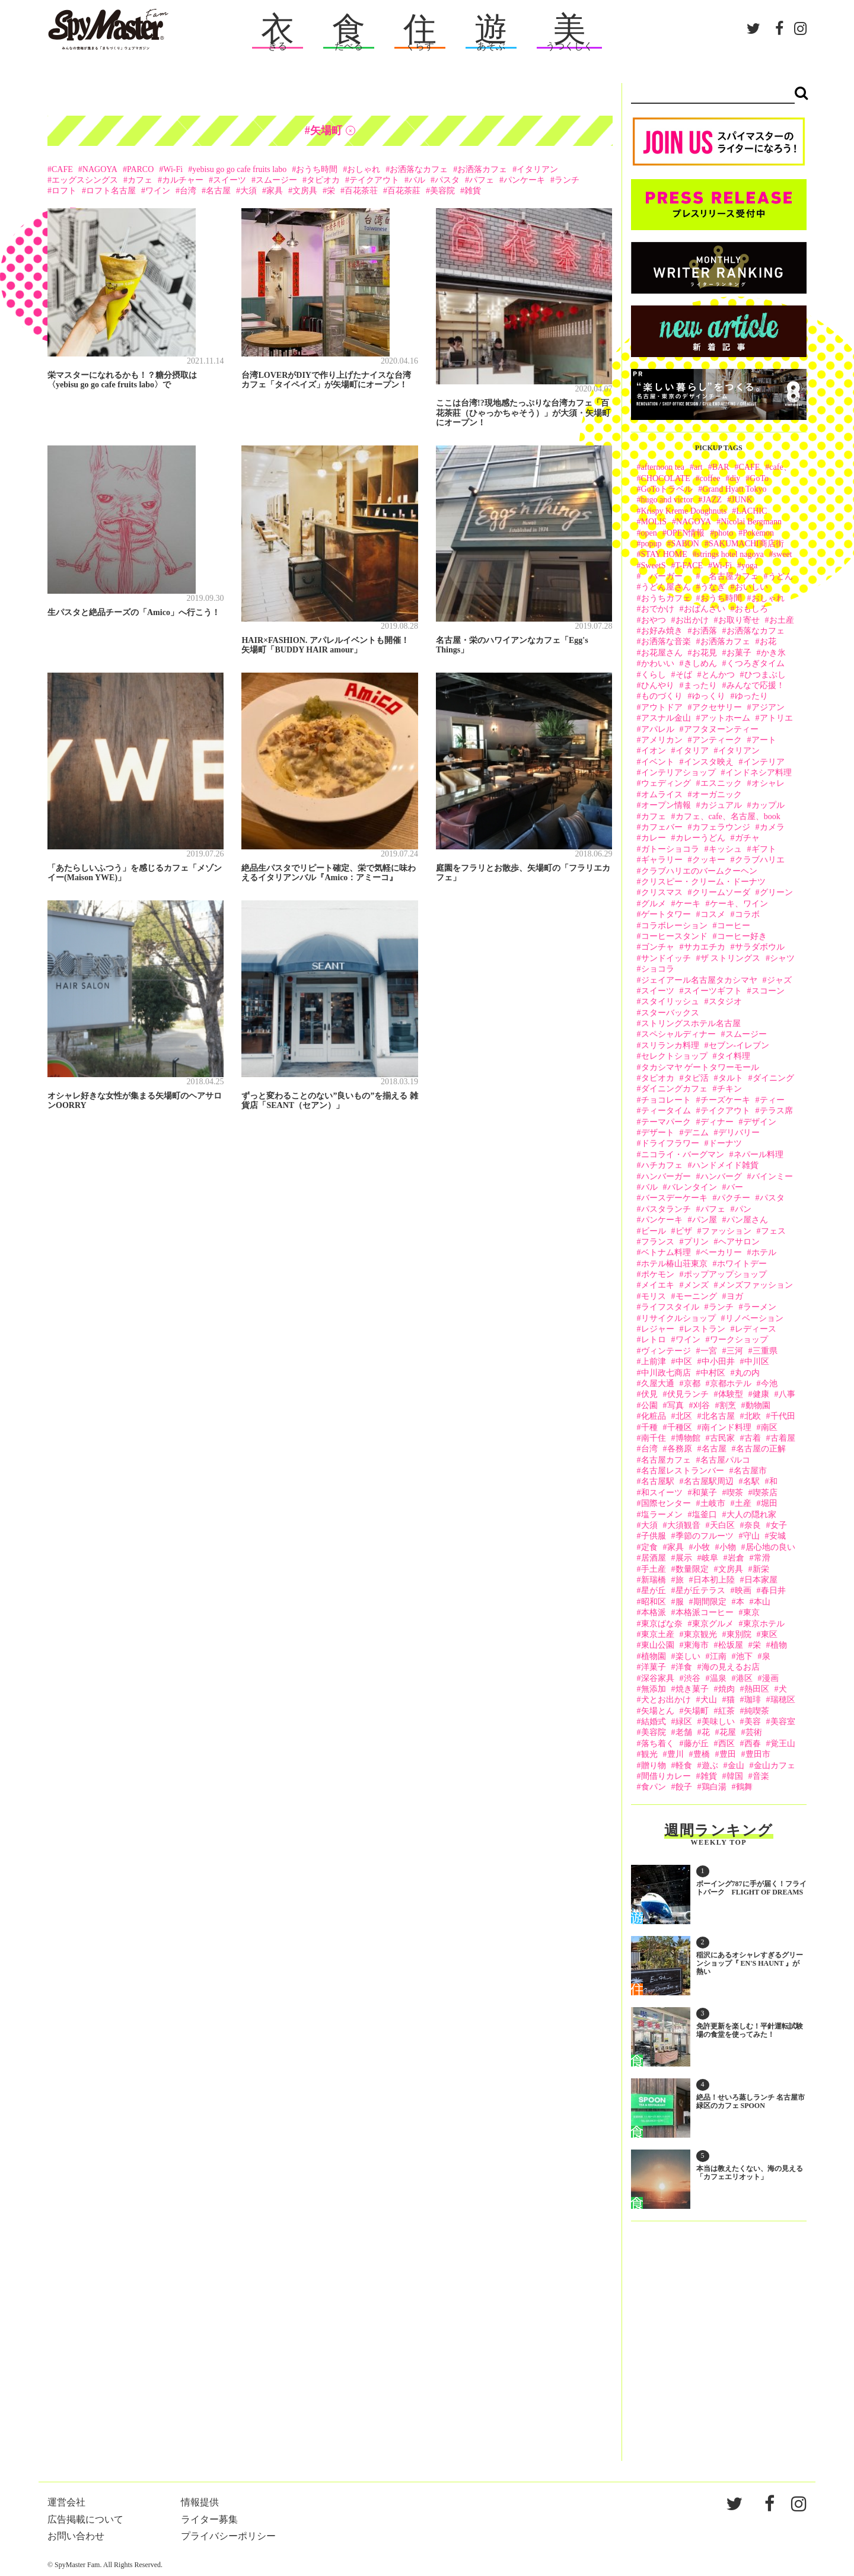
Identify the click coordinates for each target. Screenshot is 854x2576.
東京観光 (700, 1634)
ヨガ (734, 1296)
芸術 (753, 1732)
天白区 (722, 1525)
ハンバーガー (666, 1176)
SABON (685, 543)
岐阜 (710, 1557)
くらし (653, 674)
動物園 (757, 1405)
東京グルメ (713, 1623)
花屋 (727, 1732)
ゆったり (751, 696)
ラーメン (759, 1307)
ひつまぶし (765, 674)
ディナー (717, 1121)
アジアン (768, 707)
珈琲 (752, 1699)
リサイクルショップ (678, 1318)
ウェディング (666, 783)
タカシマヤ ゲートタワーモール (700, 1067)
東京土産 (657, 1634)
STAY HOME (664, 554)
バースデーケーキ (674, 1197)
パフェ (481, 180)
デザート (657, 1132)
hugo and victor (667, 499)
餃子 (683, 1786)
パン (743, 1209)
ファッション (726, 1231)
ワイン (157, 190)
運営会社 (66, 2502)
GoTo (759, 478)
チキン (729, 1088)
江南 (718, 1656)
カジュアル (721, 805)
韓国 (734, 1776)
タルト (730, 1078)
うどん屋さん (666, 586)
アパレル (657, 729)
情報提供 (200, 2502)
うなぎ (712, 586)
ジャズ (779, 980)
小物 (727, 1547)
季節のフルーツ (704, 1535)
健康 (761, 1394)
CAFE (62, 169)
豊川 (675, 1754)
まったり (700, 685)
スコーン (768, 990)
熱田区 (756, 1689)
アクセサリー (717, 707)
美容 (752, 1721)
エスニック (721, 783)
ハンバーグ (721, 1176)
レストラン (704, 1328)
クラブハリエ (760, 859)
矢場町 (696, 1710)
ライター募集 (209, 2519)
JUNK (742, 499)
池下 (744, 1656)
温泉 (718, 1678)
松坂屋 (730, 1645)
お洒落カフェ (482, 169)
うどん (780, 576)
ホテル (763, 1252)
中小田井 (718, 1361)
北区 (683, 1416)
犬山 (708, 1699)
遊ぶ (710, 1765)
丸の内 (747, 1372)
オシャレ (768, 783)
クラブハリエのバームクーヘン (699, 871)
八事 (787, 1394)
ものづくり (662, 696)
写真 (675, 1405)
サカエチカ (704, 946)
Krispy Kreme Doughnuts (684, 511)
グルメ (653, 903)
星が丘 (653, 1590)
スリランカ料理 (670, 1045)
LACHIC (751, 511)
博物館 (687, 1438)
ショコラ (657, 968)
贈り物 (653, 1765)
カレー (653, 837)
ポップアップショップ (725, 1274)
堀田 (769, 1503)
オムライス (662, 794)
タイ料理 (733, 1056)
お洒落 (704, 630)
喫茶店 (765, 1492)
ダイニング (773, 1078)
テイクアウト (374, 180)
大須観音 (683, 1525)
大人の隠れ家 (751, 1514)
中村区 (712, 1372)
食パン (653, 1786)
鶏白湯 (714, 1786)
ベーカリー (721, 1252)
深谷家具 (657, 1678)
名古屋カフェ (729, 576)
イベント (657, 761)
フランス (657, 1241)
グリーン (776, 892)
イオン (653, 750)
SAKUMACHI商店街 (746, 543)
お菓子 (738, 652)
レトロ (653, 1339)
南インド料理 (726, 1427)
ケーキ (687, 903)
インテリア (764, 761)
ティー (772, 1100)
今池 (769, 1383)
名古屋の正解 (761, 1448)
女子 (778, 1525)
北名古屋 (718, 1416)
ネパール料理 (758, 1154)
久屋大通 (657, 1383)
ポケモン (657, 1274)
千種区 (679, 1427)
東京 (751, 1612)
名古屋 (218, 190)
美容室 (782, 1721)
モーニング (696, 1296)
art (698, 467)
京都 (692, 1383)
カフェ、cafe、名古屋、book (727, 816)
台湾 (188, 190)
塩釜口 (704, 1514)
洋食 (683, 1667)
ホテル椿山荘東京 (674, 1263)
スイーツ (229, 180)
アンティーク (717, 739)
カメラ (772, 827)
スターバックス (670, 1012)
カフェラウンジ (721, 827)
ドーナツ (725, 1143)
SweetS (653, 565)
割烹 (727, 1405)
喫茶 (734, 1492)
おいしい (751, 586)
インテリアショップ (678, 772)
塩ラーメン (662, 1514)
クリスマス (662, 892)
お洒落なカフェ (419, 169)
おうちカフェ (666, 598)
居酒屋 (653, 1557)
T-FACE (689, 565)
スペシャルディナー (678, 1034)
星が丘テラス (700, 1590)
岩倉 (736, 1557)
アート (763, 739)
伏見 (649, 1394)
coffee (710, 478)
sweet (782, 554)
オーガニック (717, 794)
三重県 (765, 1350)
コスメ (712, 914)
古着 (752, 1438)
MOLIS (654, 521)
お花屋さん (662, 652)
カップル (768, 805)
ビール (653, 1231)
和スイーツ (662, 1492)
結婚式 (653, 1721)
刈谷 (701, 1405)
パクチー (733, 1197)
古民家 (722, 1438)
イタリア (692, 750)
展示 (683, 1557)
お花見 (704, 652)
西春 (752, 1743)
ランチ (567, 180)
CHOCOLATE (665, 478)
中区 (683, 1361)
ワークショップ (739, 1339)
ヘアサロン (739, 1241)
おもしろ (751, 608)
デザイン (759, 1121)
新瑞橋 (653, 1579)
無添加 (653, 1689)
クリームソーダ (721, 892)
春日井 (773, 1590)
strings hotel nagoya (730, 554)
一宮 (708, 1350)
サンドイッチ (666, 958)
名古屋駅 (657, 1481)
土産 (743, 1503)
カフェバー (662, 827)
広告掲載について (85, 2519)
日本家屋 (760, 1579)
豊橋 (701, 1754)
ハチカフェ (662, 1165)
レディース (755, 1328)
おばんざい (704, 608)
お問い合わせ (75, 2536)
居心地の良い (770, 1547)
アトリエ (776, 718)
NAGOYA (99, 169)
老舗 (683, 1732)
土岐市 (712, 1503)
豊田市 (757, 1754)
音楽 (761, 1776)
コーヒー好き (742, 936)
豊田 (727, 1754)
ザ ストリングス (730, 958)
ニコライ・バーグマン (682, 1154)
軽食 (683, 1765)
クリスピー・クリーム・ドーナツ (703, 881)
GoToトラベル (667, 489)
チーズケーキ (725, 1100)
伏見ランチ (688, 1394)
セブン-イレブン (739, 1045)
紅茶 (726, 1710)
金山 (736, 1765)
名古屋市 (750, 1470)
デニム (696, 1132)
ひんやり (657, 685)
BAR (720, 467)
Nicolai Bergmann (751, 521)
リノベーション (754, 1318)
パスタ (447, 180)
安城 (777, 1535)
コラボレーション (674, 925)
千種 (649, 1427)
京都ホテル (730, 1383)
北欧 (752, 1416)
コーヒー (733, 925)
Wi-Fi (173, 169)
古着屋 (782, 1438)
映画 (743, 1590)
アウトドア (662, 707)
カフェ (140, 180)
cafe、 (780, 467)
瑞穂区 (782, 1699)
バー (734, 1187)
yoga (749, 565)
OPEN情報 (686, 532)
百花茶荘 (361, 190)
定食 (649, 1547)
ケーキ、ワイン (739, 903)
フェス (773, 1231)
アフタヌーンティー (721, 729)
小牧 (701, 1547)
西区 (726, 1743)
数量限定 (692, 1569)
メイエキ (657, 1285)
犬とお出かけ (666, 1699)
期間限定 (709, 1601)
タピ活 (696, 1078)
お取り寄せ (739, 620)
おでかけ (657, 608)
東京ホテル (764, 1623)
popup (651, 543)
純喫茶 (756, 1710)
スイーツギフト (713, 990)
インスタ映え (709, 761)
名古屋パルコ (725, 1460)
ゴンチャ (657, 946)
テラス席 (776, 1110)
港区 (744, 1678)
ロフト (64, 190)
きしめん (700, 663)
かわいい (657, 663)
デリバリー (739, 1132)
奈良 (752, 1525)
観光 (649, 1754)
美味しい (718, 1721)
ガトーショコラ (670, 849)
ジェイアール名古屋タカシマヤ (699, 980)
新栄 (761, 1569)
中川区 (756, 1361)
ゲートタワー (666, 914)
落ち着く (657, 1743)
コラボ (747, 914)
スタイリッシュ (670, 1001)
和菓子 (704, 1492)
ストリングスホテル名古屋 (691, 1023)
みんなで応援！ (755, 685)
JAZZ (712, 499)
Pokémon (758, 532)
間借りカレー (666, 1776)
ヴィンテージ (666, 1350)
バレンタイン (692, 1187)
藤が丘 (696, 1743)
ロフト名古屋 (111, 190)
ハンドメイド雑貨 (725, 1165)
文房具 (304, 190)
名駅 (751, 1481)
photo (723, 532)
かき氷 (773, 652)
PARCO (140, 169)
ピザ (683, 1231)
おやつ (653, 620)
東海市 (696, 1645)
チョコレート (666, 1100)
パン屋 (704, 1219)
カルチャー (182, 180)
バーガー (666, 576)
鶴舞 (744, 1786)
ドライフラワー (670, 1143)
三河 (734, 1350)
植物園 (653, 1656)
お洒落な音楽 (666, 641)
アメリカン (662, 739)
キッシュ (725, 849)
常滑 (762, 1557)
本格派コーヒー (704, 1612)
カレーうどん (700, 837)
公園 (649, 1405)
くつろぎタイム (755, 663)
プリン (696, 1241)
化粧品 (653, 1416)
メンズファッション (755, 1285)
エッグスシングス (85, 180)
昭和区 (653, 1601)
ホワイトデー (742, 1263)
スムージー (276, 180)
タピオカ (323, 180)
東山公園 (657, 1645)
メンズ (696, 1285)
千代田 (782, 1416)
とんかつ (718, 674)
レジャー (657, 1328)
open (649, 532)
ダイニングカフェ (674, 1088)
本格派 (653, 1612)
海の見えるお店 (731, 1667)
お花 (768, 641)
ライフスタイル (670, 1307)
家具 (274, 190)
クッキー (708, 859)
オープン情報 (666, 805)
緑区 (683, 1721)
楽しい (687, 1656)
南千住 (653, 1438)
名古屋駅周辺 (709, 1481)
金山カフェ (774, 1765)
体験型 (730, 1394)
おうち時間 (316, 169)
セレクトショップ (674, 1056)
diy (734, 478)
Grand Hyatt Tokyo (734, 489)
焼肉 (726, 1689)
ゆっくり (708, 696)
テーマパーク (666, 1121)
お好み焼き (662, 630)
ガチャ (747, 837)
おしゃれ (363, 169)
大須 (248, 190)
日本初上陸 (714, 1579)
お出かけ (692, 620)
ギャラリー (662, 859)
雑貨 (472, 190)
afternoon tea (662, 467)
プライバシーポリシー (228, 2536)
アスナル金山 (666, 718)
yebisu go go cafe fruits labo (239, 169)
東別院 (738, 1634)
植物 (778, 1645)
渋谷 (692, 1678)
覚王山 (782, 1743)
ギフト (763, 849)
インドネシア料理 (758, 772)
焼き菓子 (692, 1689)
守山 (751, 1535)
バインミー (772, 1176)
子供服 (653, 1535)
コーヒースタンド (674, 936)
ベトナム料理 (666, 1252)
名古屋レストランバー (682, 1470)
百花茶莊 (403, 190)
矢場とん (657, 1710)
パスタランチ (666, 1209)
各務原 (679, 1448)
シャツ (782, 958)
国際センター (666, 1503)
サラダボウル (760, 946)
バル (417, 180)
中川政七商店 (666, 1372)
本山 (762, 1601)
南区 (769, 1427)
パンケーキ (524, 180)
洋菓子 (653, 1667)
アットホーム (725, 718)
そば (683, 674)
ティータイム (666, 1110)
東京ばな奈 (662, 1623)
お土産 (781, 620)
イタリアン (537, 169)
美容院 (442, 190)
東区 (769, 1634)
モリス (653, 1296)
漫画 (770, 1678)
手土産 (653, 1569)
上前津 (653, 1361)
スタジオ (725, 1001)
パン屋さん (747, 1219)
